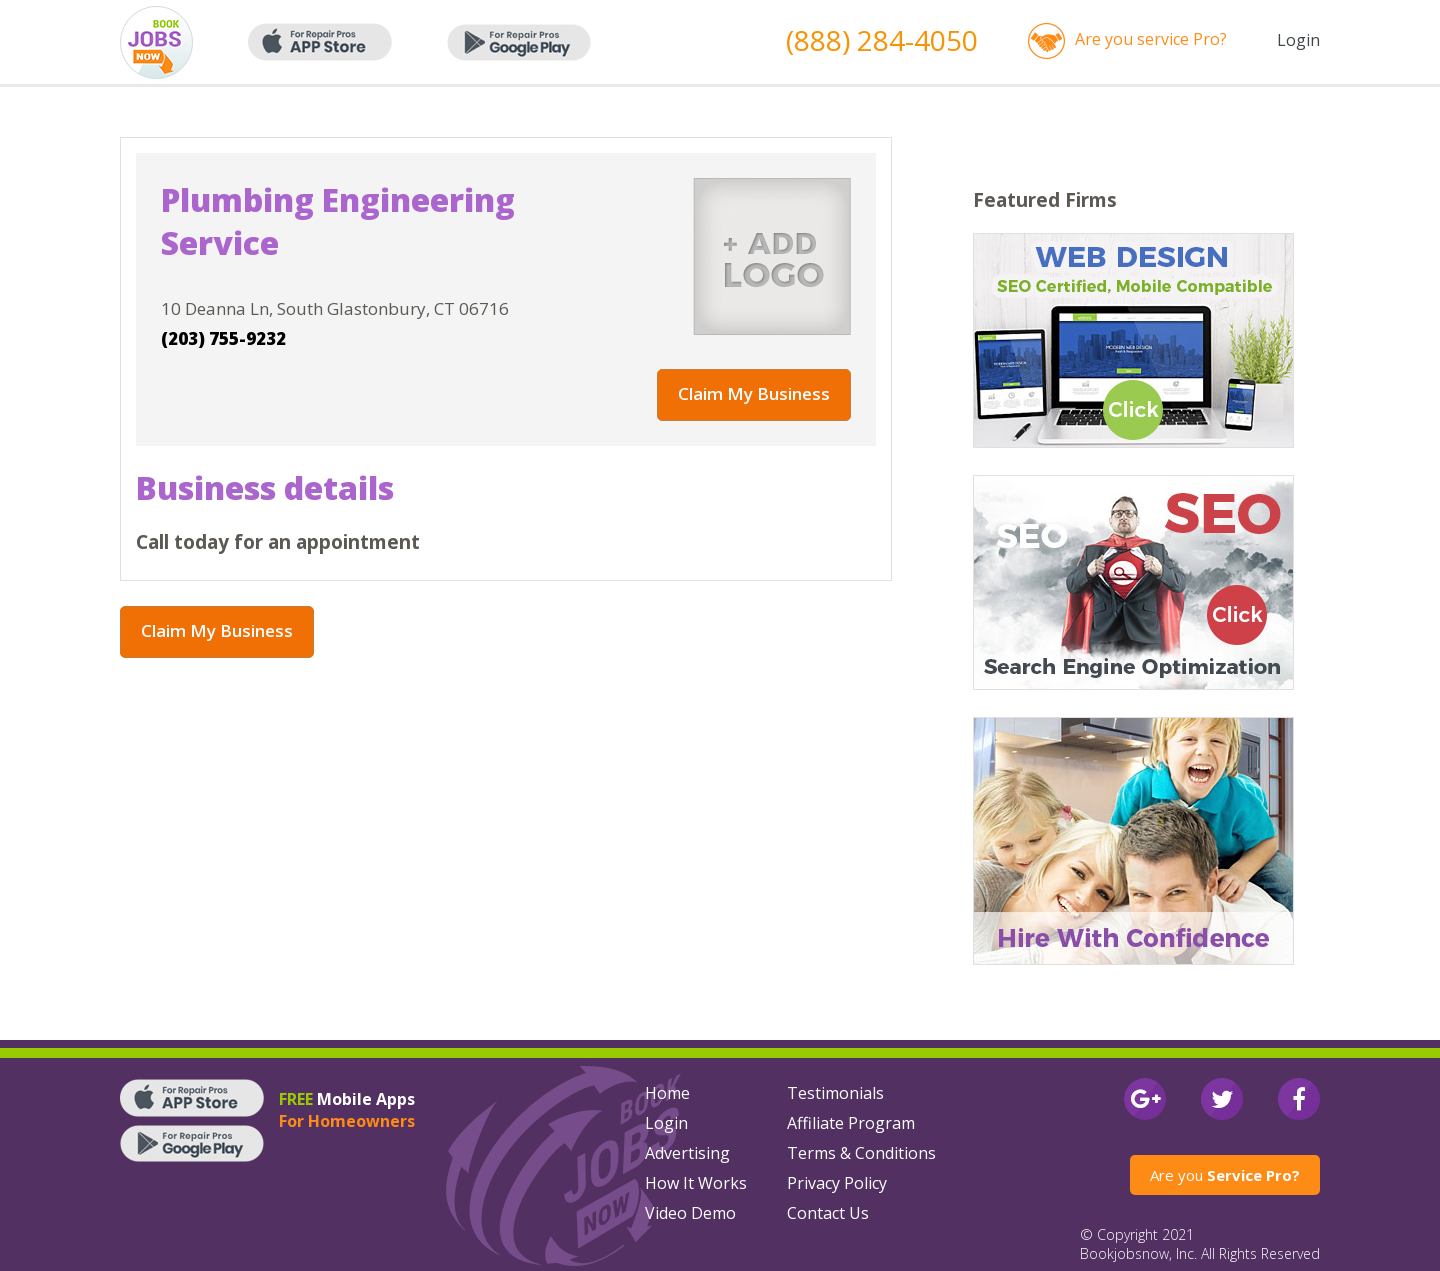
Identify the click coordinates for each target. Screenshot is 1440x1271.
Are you (1225, 1175)
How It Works (696, 1183)
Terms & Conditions (861, 1153)
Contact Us (828, 1213)
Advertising (687, 1153)
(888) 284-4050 (882, 40)
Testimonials (835, 1093)
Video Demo (690, 1213)
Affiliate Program (851, 1123)
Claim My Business (754, 393)
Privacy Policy (837, 1183)
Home (667, 1093)
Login (1298, 40)
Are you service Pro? (1151, 39)
